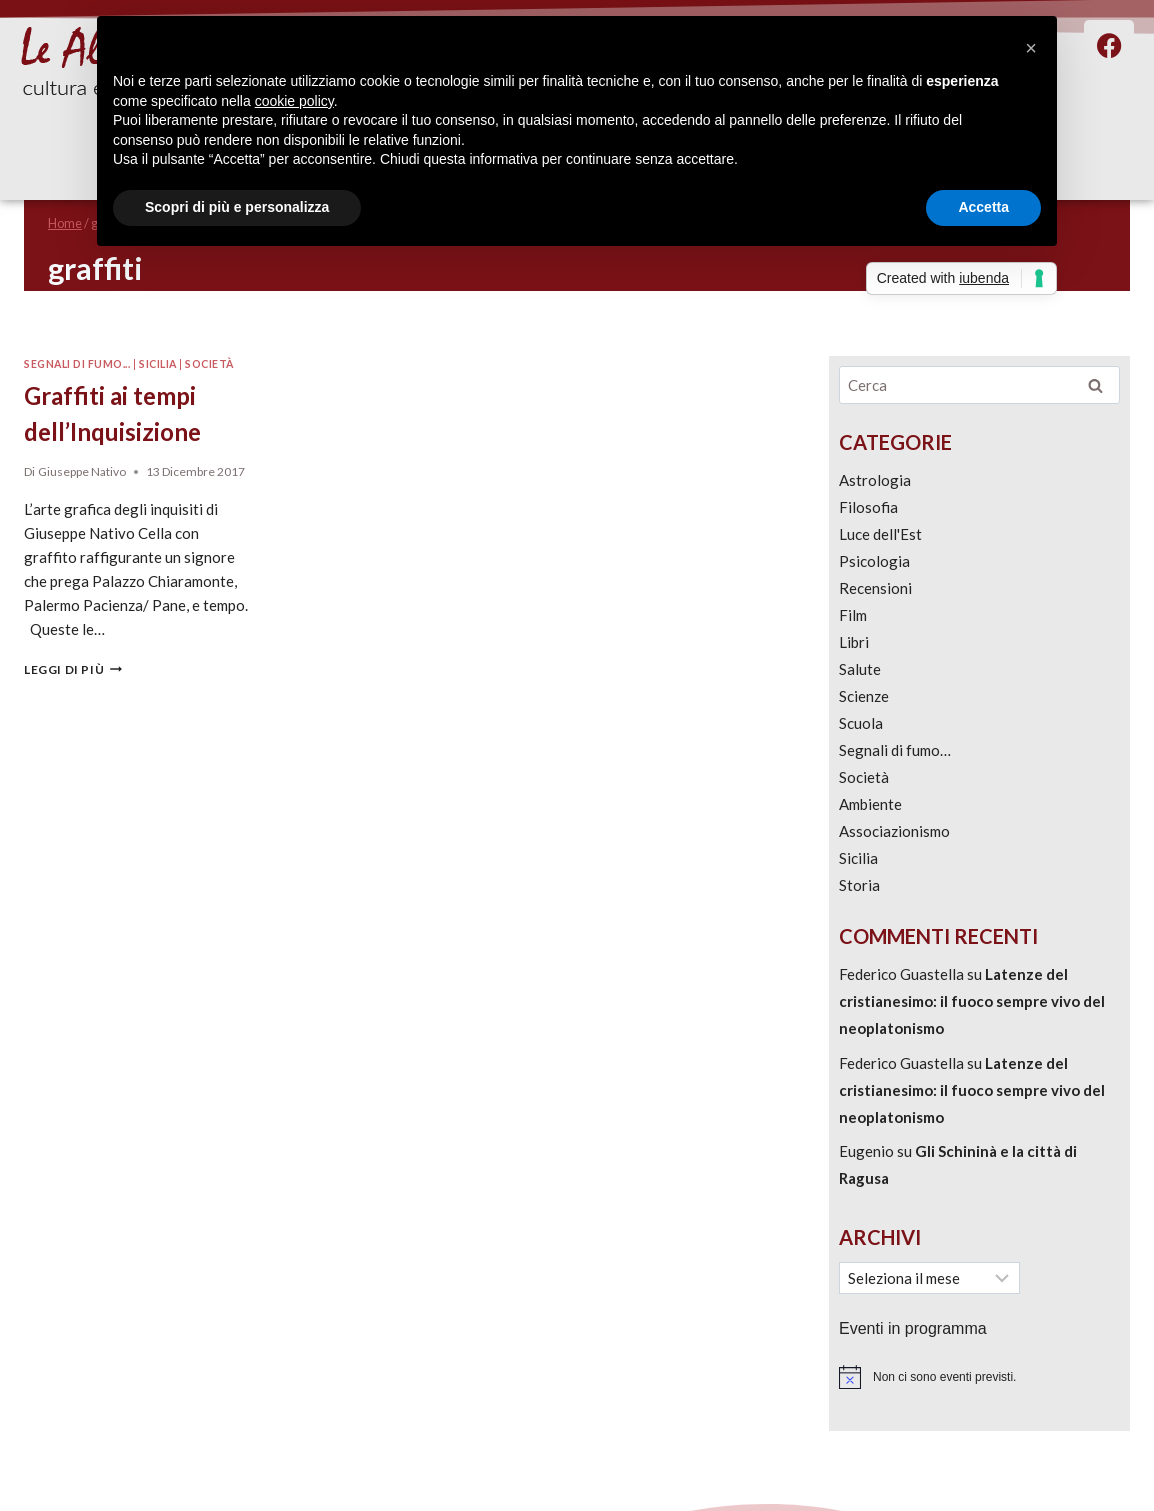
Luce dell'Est (880, 534)
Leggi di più (73, 669)
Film (853, 615)
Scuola (861, 723)
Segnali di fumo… (895, 750)
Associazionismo (894, 831)
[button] (1031, 48)
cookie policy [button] (294, 101)
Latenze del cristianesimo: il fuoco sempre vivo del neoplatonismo (972, 1001)
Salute (860, 669)
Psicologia (874, 561)
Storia (859, 885)
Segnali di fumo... (77, 364)
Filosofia (868, 507)
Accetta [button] (983, 207)
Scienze (864, 696)
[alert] (979, 1377)
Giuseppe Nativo (82, 471)
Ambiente (870, 804)
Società (209, 364)
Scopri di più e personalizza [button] (237, 207)
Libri (854, 642)
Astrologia (875, 480)
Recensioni (875, 588)
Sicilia (158, 364)
